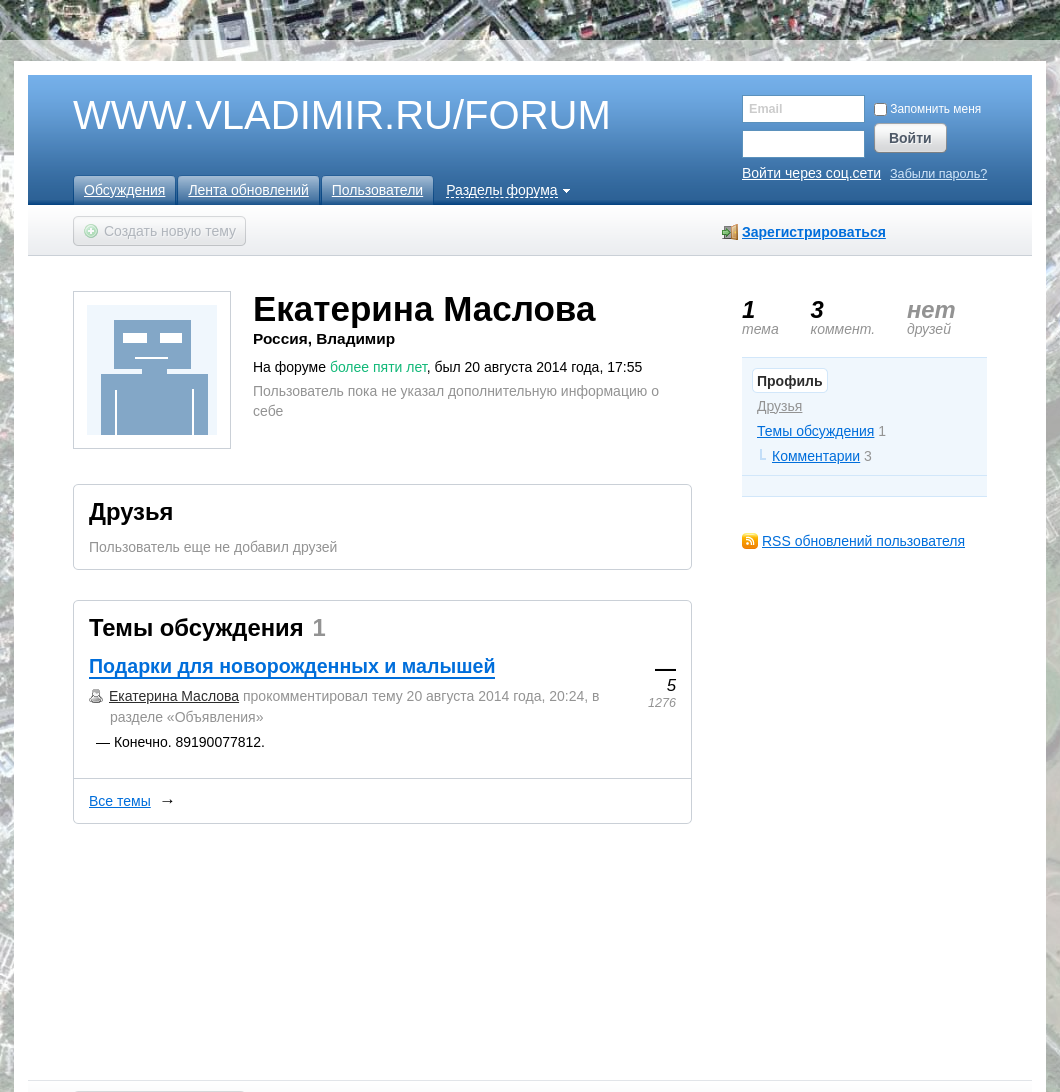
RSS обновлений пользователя (863, 541)
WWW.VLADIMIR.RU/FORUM (308, 116)
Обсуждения (124, 190)
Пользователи (377, 190)
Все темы (120, 801)
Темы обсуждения (815, 431)
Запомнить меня (927, 109)
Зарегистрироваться (814, 232)
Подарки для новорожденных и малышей (292, 666)
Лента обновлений (248, 190)
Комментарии (816, 456)
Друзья (779, 406)
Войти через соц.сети (811, 173)
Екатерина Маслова (174, 696)
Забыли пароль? (938, 174)
